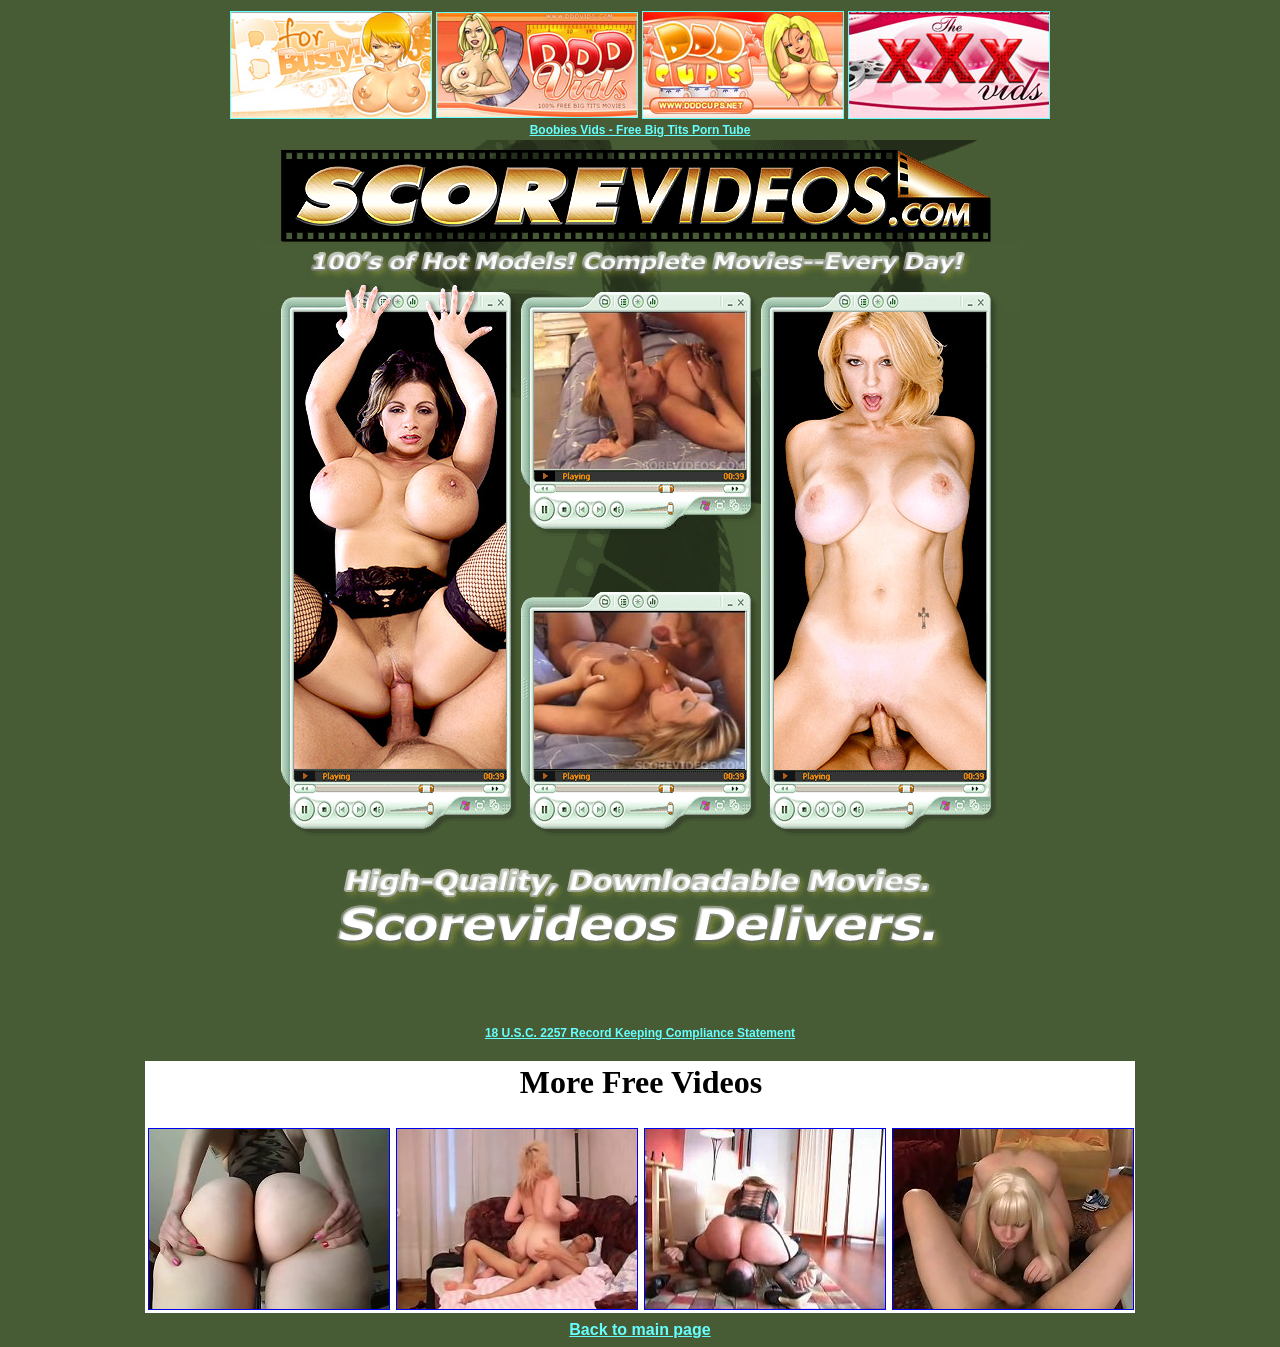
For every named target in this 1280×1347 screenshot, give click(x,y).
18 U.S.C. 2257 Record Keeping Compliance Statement (640, 1033)
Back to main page (639, 1329)
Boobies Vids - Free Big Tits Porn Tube (640, 130)
